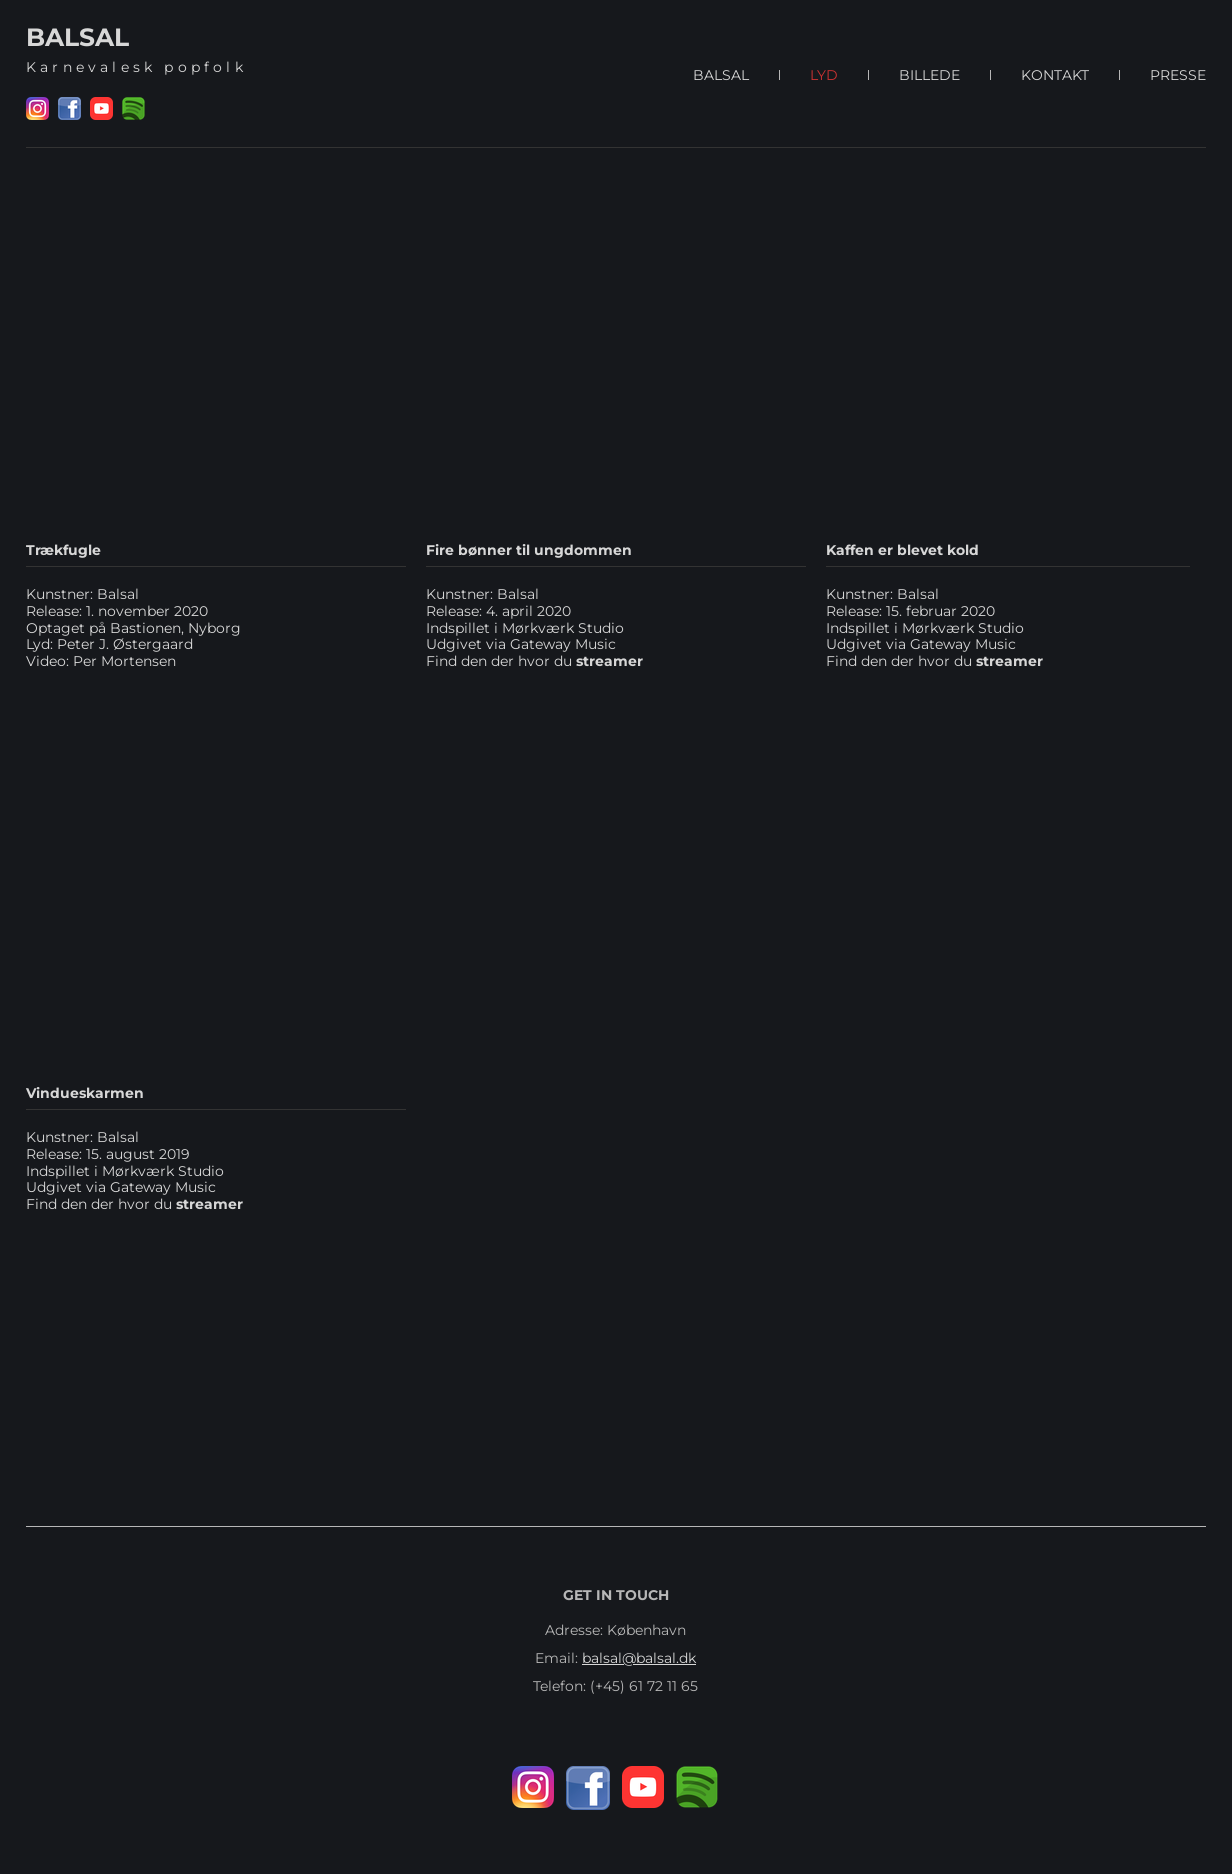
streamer (209, 1204)
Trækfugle (63, 550)
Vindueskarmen (85, 1093)
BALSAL (77, 37)
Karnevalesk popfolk (136, 67)
